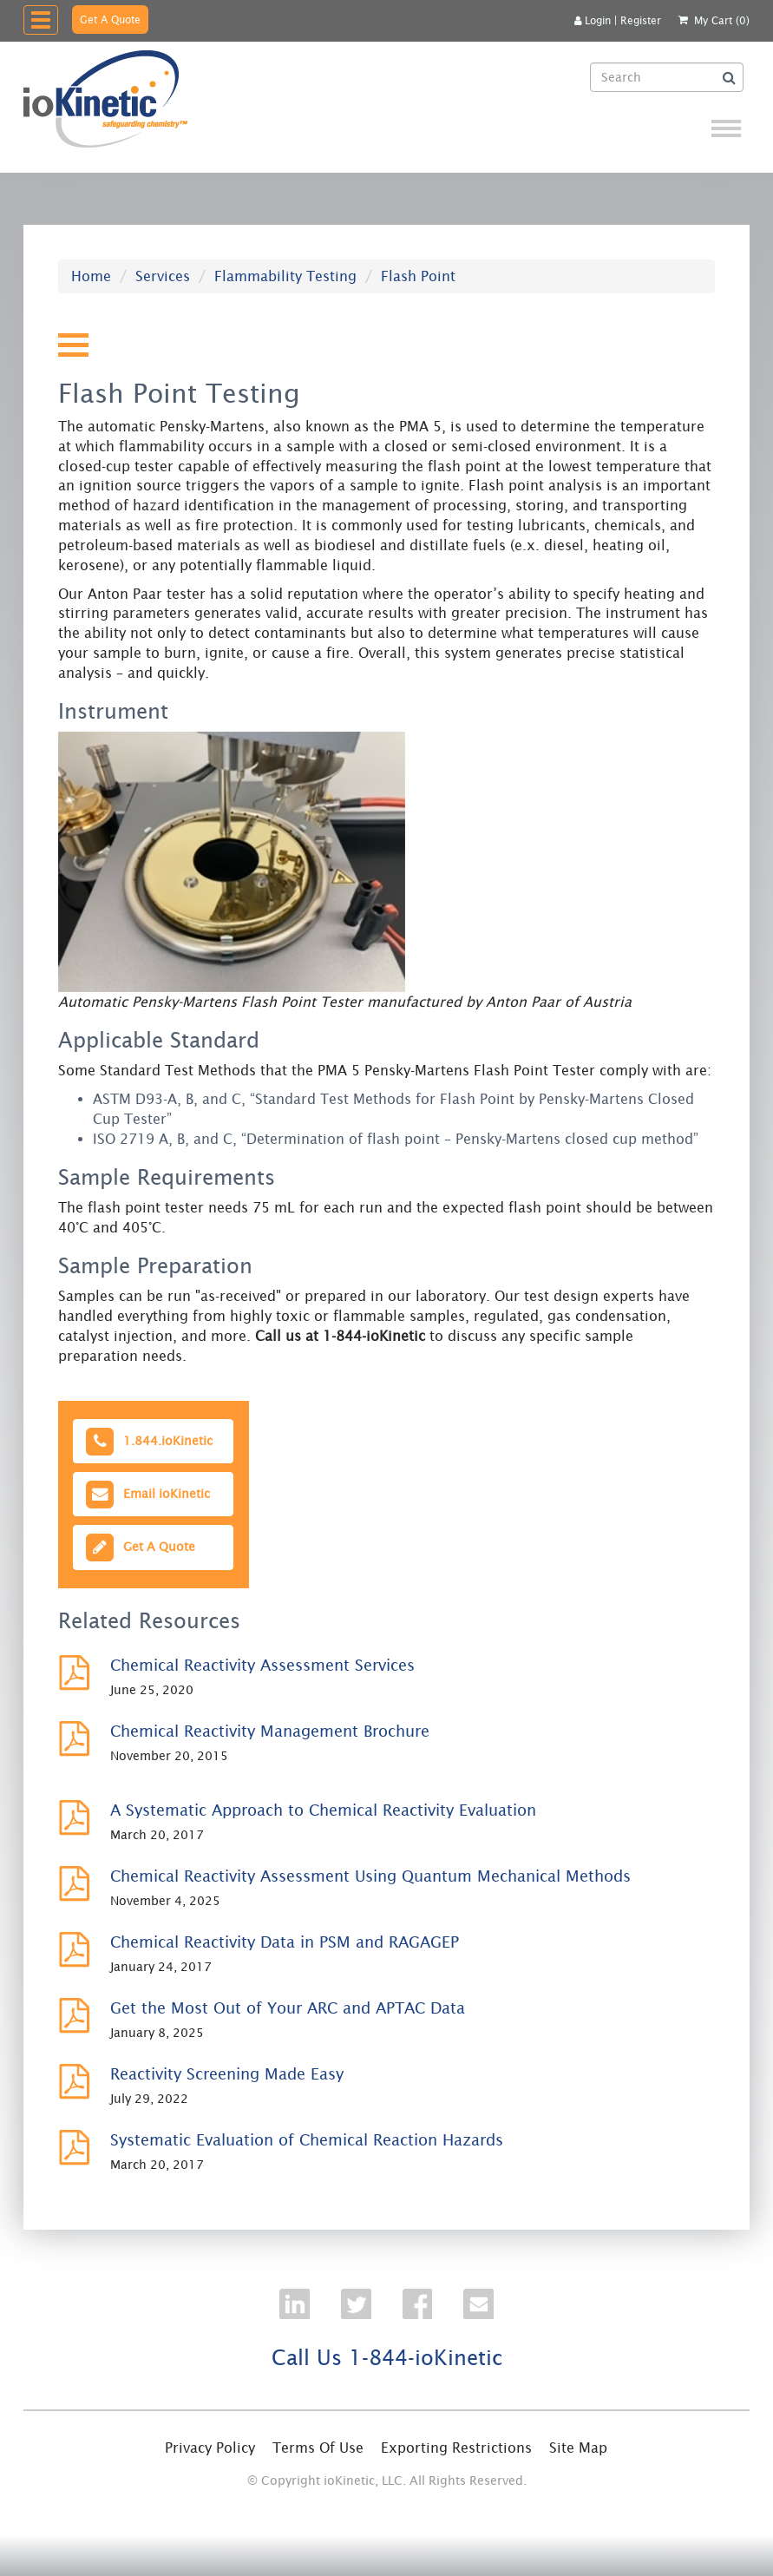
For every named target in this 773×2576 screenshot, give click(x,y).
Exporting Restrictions (456, 2447)
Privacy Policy (210, 2447)
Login (592, 20)
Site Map (578, 2447)
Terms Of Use (318, 2447)
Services (162, 276)
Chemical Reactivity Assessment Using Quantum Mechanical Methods (370, 1876)
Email (147, 1494)
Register (640, 20)
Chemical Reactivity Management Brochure (269, 1731)
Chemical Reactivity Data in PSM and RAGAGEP (284, 1942)
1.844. (148, 1441)
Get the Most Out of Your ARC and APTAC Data (287, 2008)
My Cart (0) (722, 20)
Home (91, 276)
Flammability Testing (285, 276)
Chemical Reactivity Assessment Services (262, 1665)
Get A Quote (110, 19)
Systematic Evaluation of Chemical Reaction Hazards (306, 2140)
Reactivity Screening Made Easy (227, 2074)
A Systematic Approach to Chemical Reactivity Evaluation (323, 1810)
